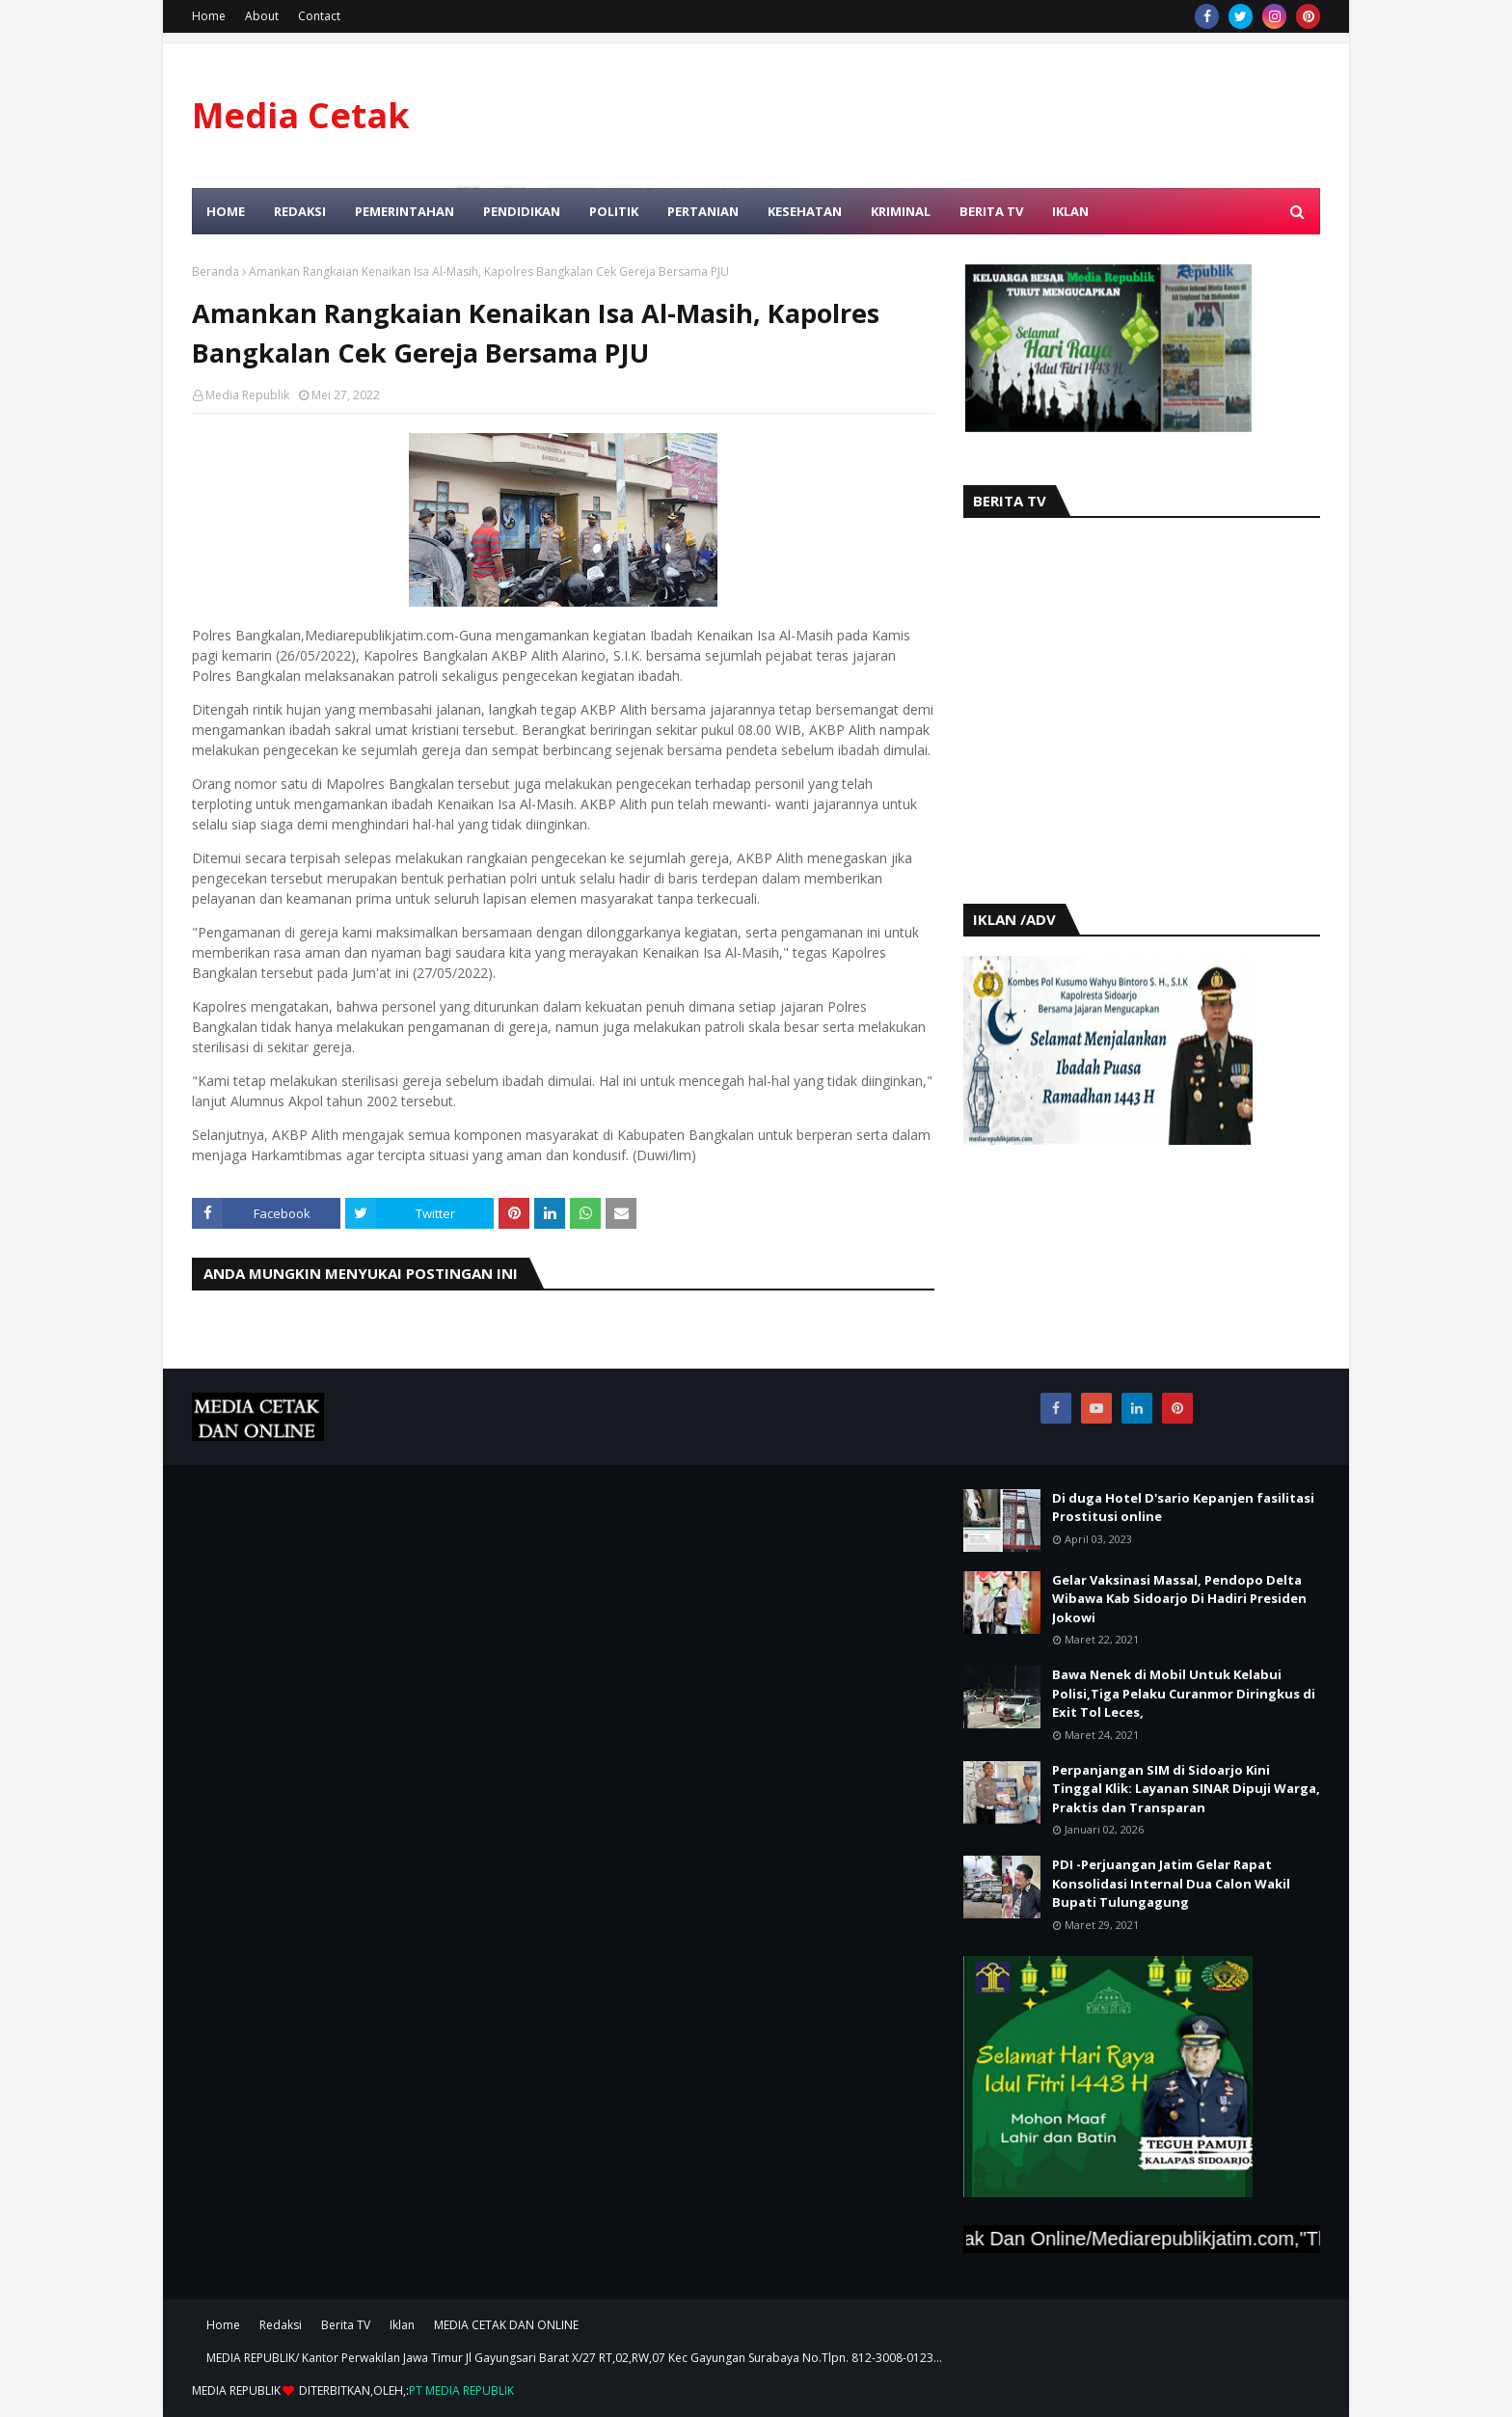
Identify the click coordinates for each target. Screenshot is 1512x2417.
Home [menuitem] (225, 211)
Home (209, 16)
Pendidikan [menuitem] (521, 211)
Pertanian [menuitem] (703, 211)
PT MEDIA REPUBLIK (461, 2390)
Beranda (215, 271)
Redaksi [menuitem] (300, 211)
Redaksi (280, 2325)
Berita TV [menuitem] (991, 211)
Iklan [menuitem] (1070, 211)
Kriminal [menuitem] (901, 211)
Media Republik (247, 395)
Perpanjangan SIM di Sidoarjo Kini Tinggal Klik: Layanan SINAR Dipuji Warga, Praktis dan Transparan (1186, 1788)
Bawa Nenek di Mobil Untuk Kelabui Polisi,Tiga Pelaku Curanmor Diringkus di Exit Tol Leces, (1183, 1693)
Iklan (402, 2325)
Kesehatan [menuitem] (805, 211)
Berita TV (345, 2325)
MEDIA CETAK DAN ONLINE (506, 2325)
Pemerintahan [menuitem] (404, 211)
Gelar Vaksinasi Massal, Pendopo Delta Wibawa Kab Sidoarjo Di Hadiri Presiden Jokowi (1179, 1598)
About (262, 16)
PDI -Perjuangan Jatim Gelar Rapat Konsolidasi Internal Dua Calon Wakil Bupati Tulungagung (1171, 1883)
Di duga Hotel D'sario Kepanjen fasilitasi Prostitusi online (1183, 1507)
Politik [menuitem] (613, 211)
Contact (319, 16)
